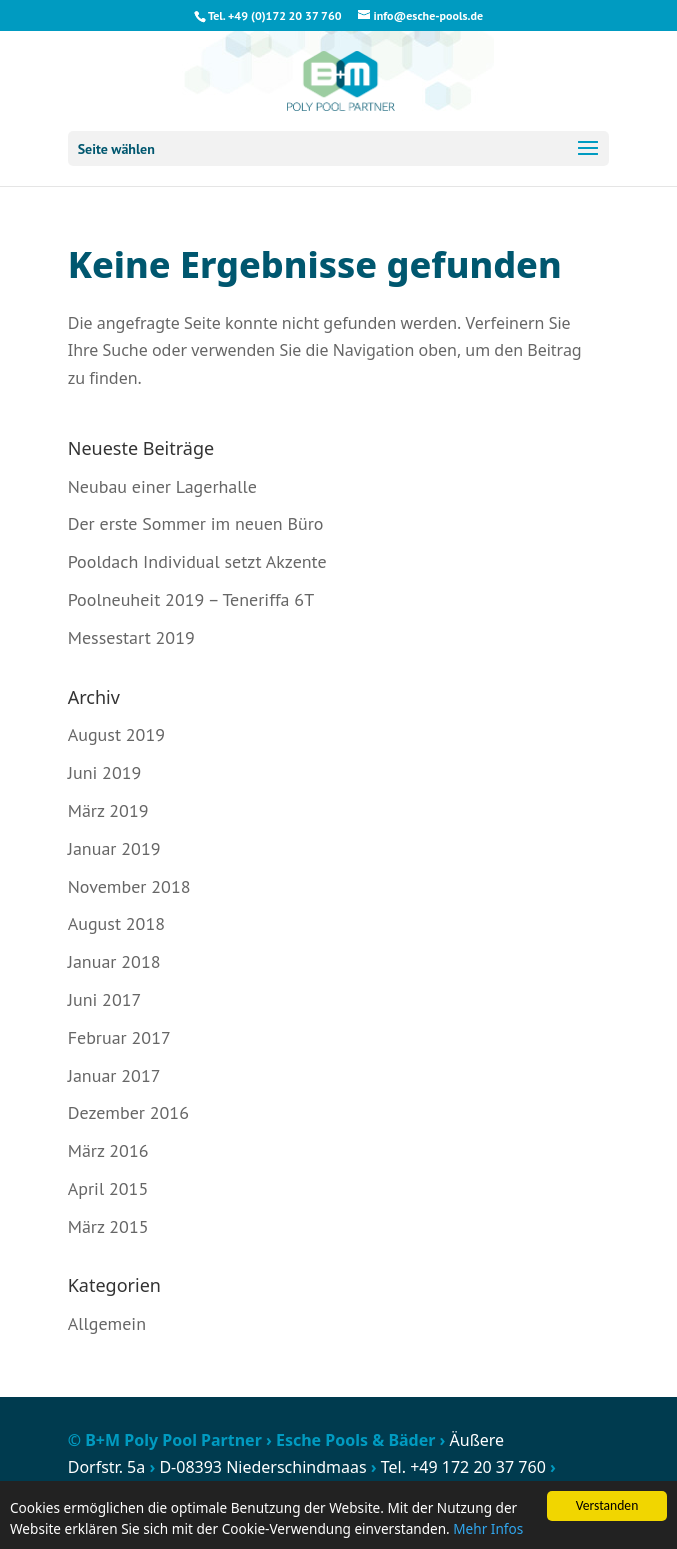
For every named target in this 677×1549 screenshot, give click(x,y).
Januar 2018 (114, 961)
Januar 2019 (114, 848)
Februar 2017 (119, 1037)
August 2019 (116, 734)
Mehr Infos (488, 1529)
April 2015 (108, 1188)
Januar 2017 (114, 1075)
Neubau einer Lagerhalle (162, 486)
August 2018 (116, 923)
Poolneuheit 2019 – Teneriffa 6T (191, 599)
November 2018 (129, 886)
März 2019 (108, 810)
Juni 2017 (105, 999)
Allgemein (107, 1323)
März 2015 (108, 1226)
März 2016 (108, 1150)
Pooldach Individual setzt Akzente (197, 561)
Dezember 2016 (128, 1112)
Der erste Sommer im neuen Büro (196, 523)
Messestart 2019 (131, 637)
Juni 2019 (105, 772)
